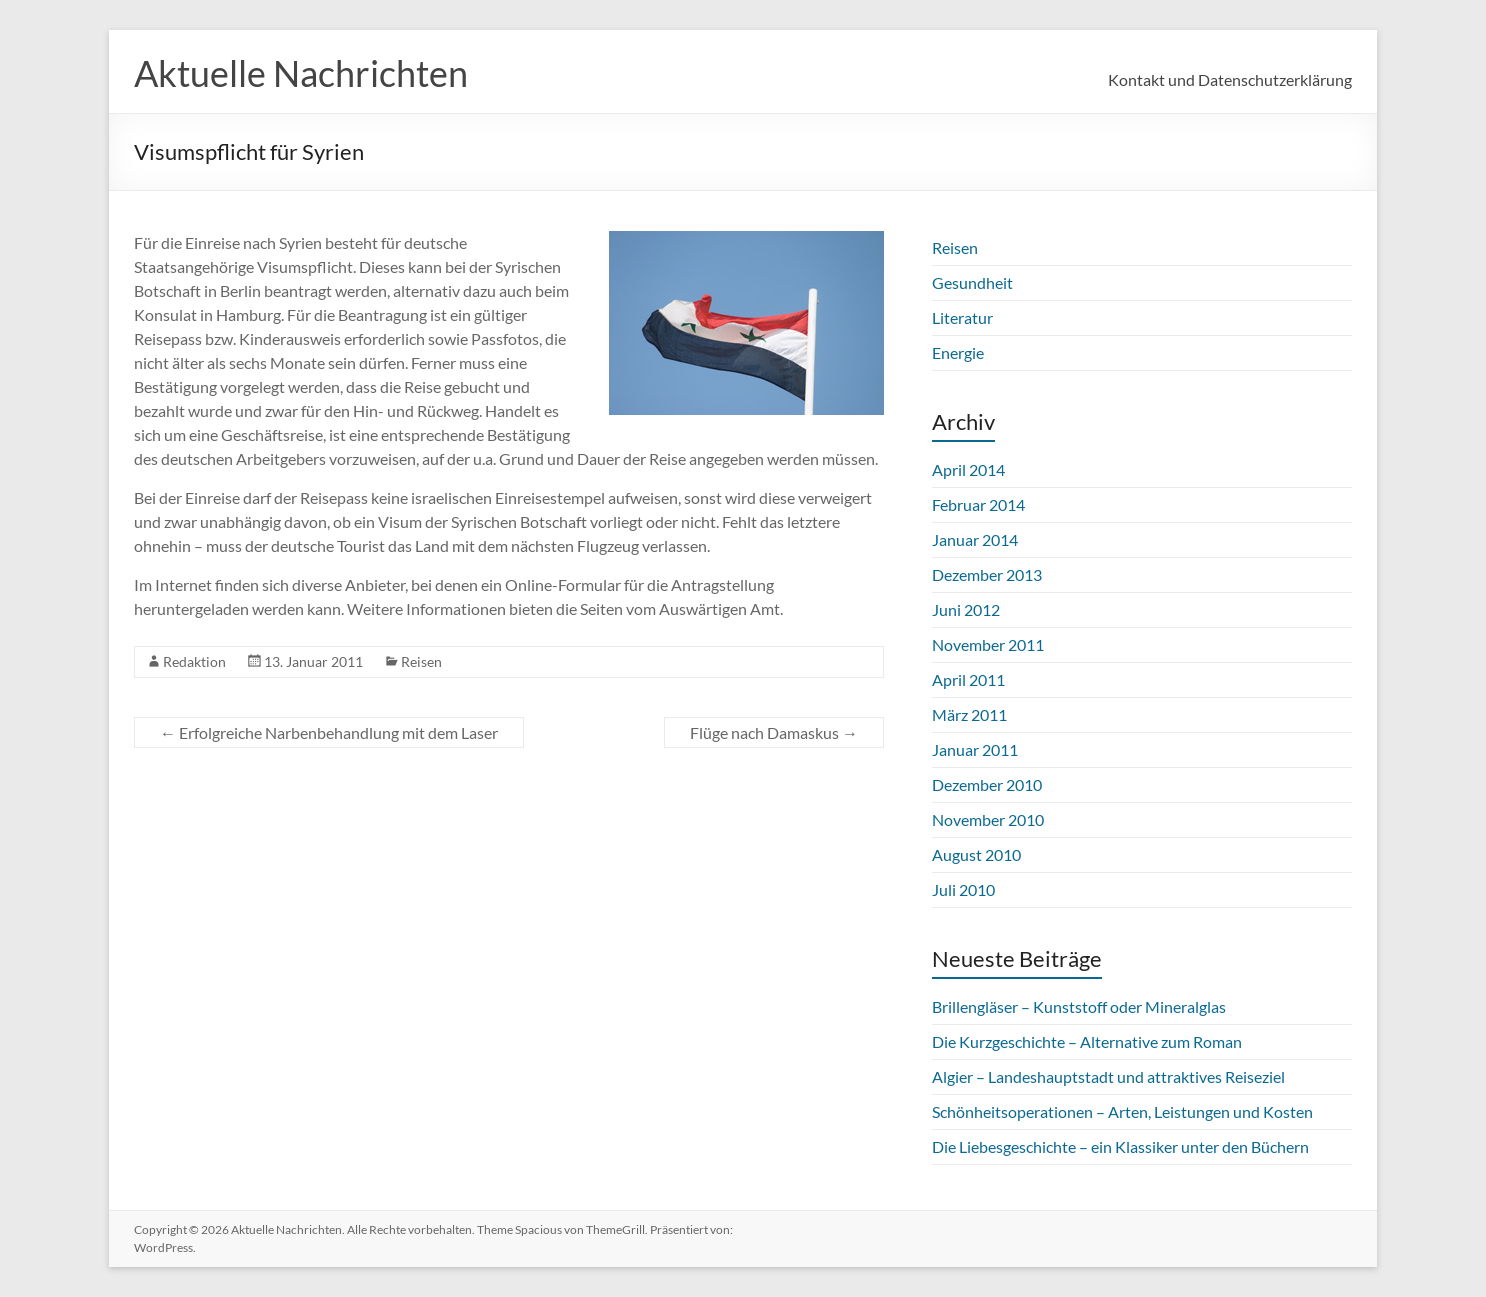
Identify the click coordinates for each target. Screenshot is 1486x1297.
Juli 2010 (963, 889)
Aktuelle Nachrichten (301, 73)
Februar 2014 (978, 504)
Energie (958, 352)
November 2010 (988, 819)
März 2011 (969, 714)
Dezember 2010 (987, 784)
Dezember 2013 (987, 574)
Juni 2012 (966, 609)
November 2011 (988, 644)
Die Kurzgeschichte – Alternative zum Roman (1087, 1041)
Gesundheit (972, 282)
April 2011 (968, 679)
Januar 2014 (975, 539)
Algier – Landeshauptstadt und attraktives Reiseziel (1108, 1076)
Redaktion (194, 661)
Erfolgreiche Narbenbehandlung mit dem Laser (329, 732)
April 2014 (968, 469)
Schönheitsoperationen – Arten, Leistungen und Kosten (1122, 1111)
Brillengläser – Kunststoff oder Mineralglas (1079, 1006)
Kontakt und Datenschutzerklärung (1230, 79)
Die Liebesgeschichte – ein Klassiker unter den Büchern (1120, 1146)
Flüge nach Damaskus (774, 732)
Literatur (962, 317)
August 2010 (976, 854)
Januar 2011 (975, 749)
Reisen (421, 661)
